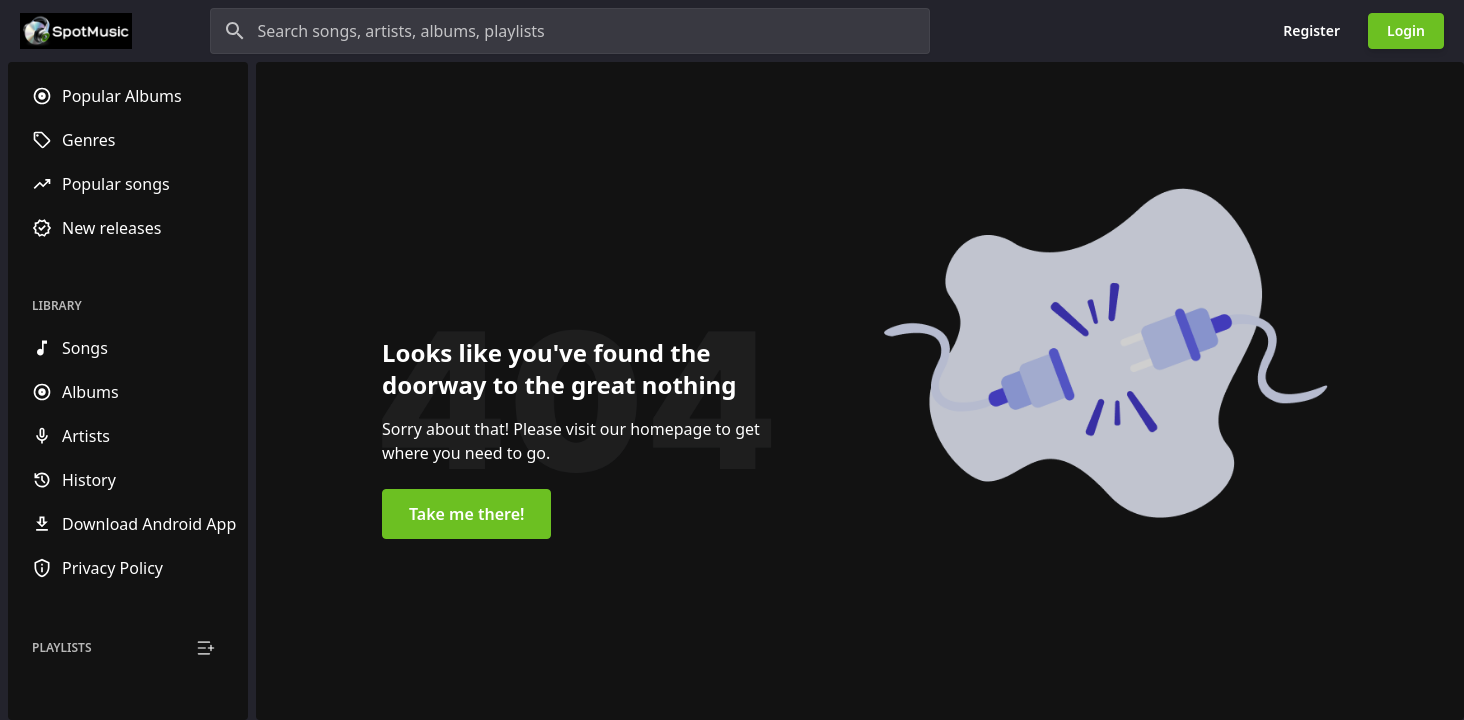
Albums (75, 392)
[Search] (235, 31)
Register (1311, 30)
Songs (70, 348)
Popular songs (101, 184)
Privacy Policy (97, 568)
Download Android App (134, 524)
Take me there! (466, 514)
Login (1406, 30)
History (74, 480)
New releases (96, 228)
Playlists (62, 648)
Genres (74, 140)
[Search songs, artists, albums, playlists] (570, 31)
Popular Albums (107, 96)
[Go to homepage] (76, 31)
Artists (71, 436)
